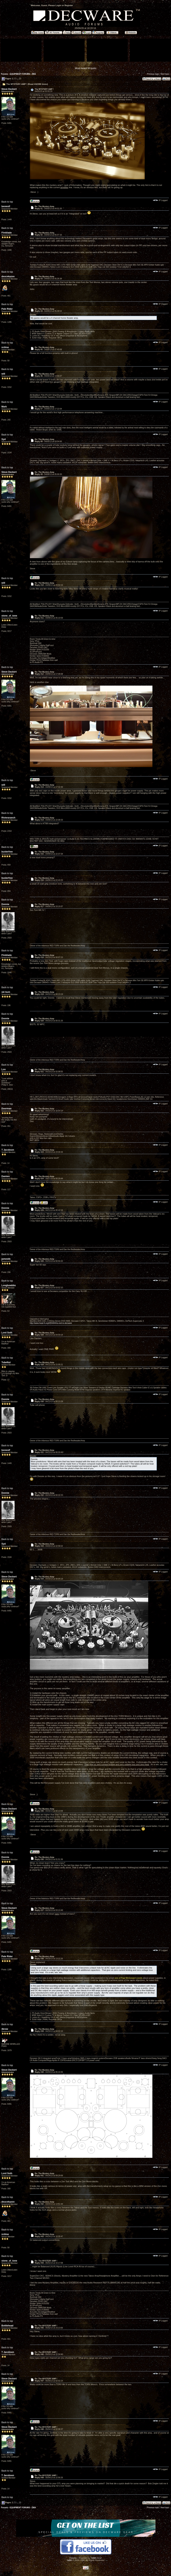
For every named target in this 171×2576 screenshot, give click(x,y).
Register (69, 5)
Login (58, 5)
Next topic (165, 74)
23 (20, 79)
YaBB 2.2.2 (96, 2558)
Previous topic (153, 74)
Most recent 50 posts (85, 68)
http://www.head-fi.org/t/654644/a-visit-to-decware (51, 1323)
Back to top (7, 201)
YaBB (69, 2560)
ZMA (34, 74)
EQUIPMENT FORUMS (20, 74)
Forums (4, 74)
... (17, 79)
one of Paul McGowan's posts (128, 1978)
